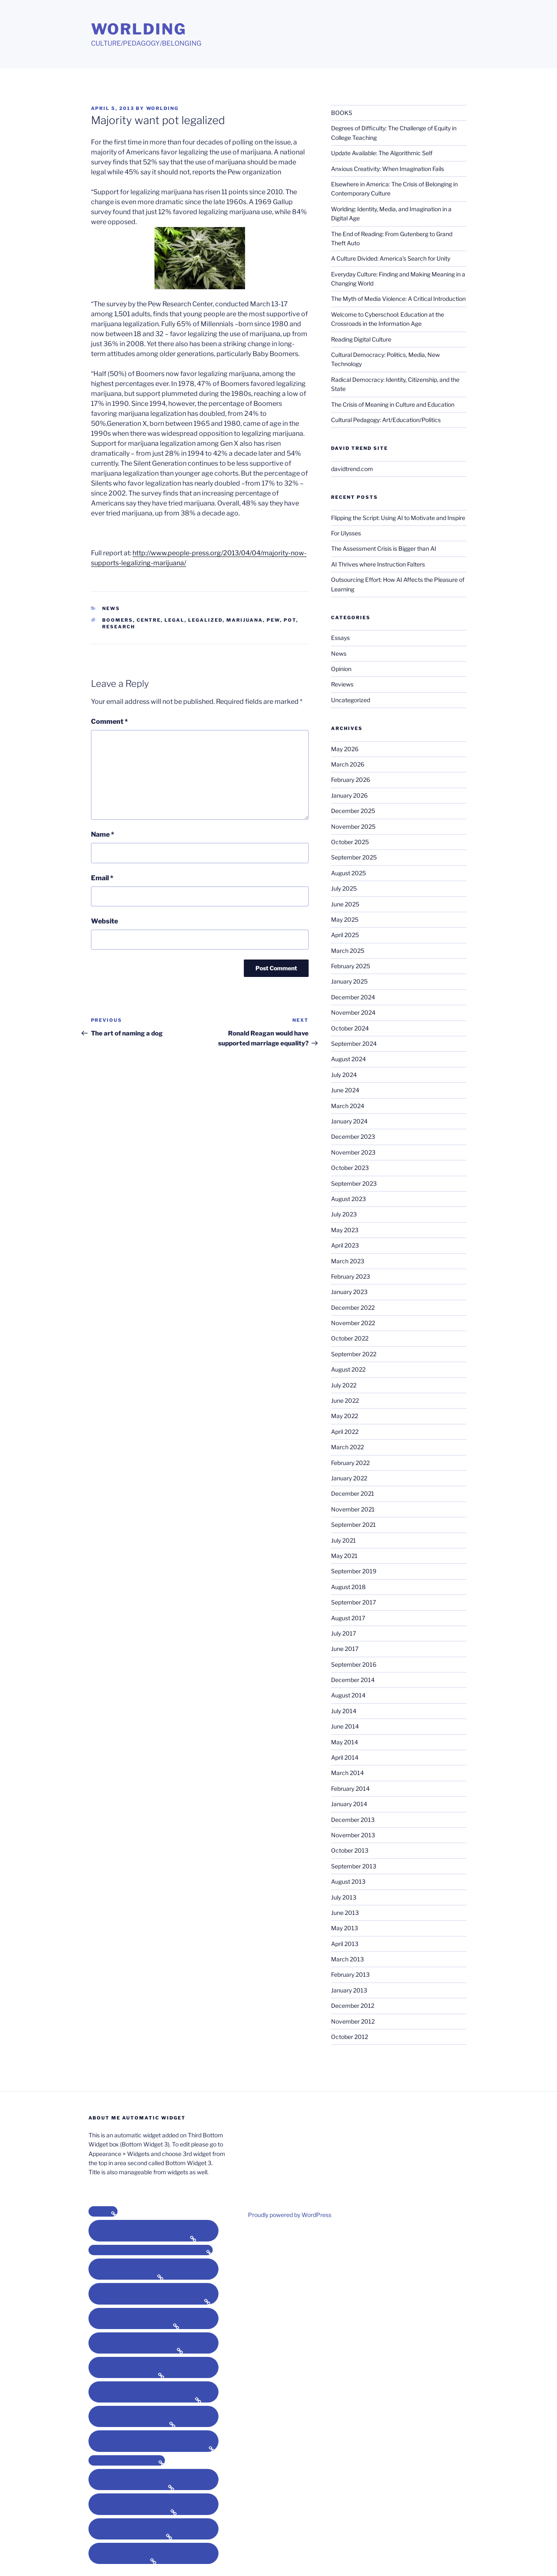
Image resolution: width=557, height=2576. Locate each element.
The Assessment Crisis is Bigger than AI (383, 548)
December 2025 (353, 810)
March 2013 (347, 1959)
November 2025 (353, 826)
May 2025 (344, 919)
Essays (340, 637)
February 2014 (350, 1788)
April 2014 (344, 1757)
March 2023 (347, 1261)
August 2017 (348, 1617)
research (118, 627)
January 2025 (349, 981)
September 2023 (354, 1183)
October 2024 (350, 1028)
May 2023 (344, 1229)
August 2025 (348, 873)
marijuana (244, 620)
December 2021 (352, 1493)
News (111, 608)
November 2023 (353, 1152)
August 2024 (348, 1058)
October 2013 (349, 1850)
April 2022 (344, 1431)
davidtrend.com (352, 468)
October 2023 (350, 1167)
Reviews (342, 684)
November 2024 (353, 1012)
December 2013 (353, 1819)
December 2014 (353, 1679)
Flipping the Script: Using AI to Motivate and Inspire (398, 517)
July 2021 (343, 1540)
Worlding (138, 29)
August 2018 (348, 1586)
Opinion (341, 668)
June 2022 (345, 1400)
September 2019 (353, 1571)
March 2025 (347, 950)
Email (102, 878)
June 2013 (345, 1912)
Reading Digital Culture (361, 339)
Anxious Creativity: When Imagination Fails (387, 168)
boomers (117, 620)
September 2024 (354, 1043)
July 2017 (343, 1633)
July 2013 (343, 1897)
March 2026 (347, 764)
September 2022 (353, 1354)
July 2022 (343, 1385)
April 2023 (345, 1245)
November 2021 (353, 1509)
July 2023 (344, 1214)
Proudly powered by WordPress (289, 2214)
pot (290, 620)
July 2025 (344, 888)
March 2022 (347, 1446)
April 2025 (345, 934)
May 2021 (344, 1555)
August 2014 (348, 1695)
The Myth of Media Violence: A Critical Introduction (398, 298)
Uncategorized (350, 699)
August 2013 (348, 1881)
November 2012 (353, 2021)
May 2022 (344, 1415)
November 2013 (353, 1835)
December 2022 (353, 1307)
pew (273, 620)
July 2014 (343, 1710)
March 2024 (347, 1105)
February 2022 (350, 1462)
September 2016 (353, 1664)
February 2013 (350, 1974)
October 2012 (349, 2036)
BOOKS (341, 112)
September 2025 (354, 857)
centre (149, 620)
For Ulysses (346, 533)
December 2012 (352, 2005)
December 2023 (353, 1136)
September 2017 (353, 1602)
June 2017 (344, 1648)
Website (104, 921)
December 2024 (353, 997)
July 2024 (344, 1074)
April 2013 (344, 1943)
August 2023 (348, 1198)
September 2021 (353, 1524)
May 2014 (344, 1742)
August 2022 (348, 1369)
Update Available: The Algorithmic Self (381, 152)
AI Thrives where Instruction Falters (378, 564)
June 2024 (345, 1090)
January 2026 (349, 795)
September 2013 (353, 1866)
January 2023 (349, 1291)
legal (174, 620)
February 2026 (350, 779)
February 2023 (350, 1276)
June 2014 (345, 1726)
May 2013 (344, 1927)
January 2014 (349, 1803)
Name (102, 834)
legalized (205, 620)
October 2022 (349, 1338)
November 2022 (353, 1322)
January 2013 (349, 1990)
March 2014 (347, 1772)
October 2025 (350, 841)
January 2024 (349, 1121)
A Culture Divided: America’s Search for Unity (390, 258)
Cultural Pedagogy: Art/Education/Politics (386, 419)
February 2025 (350, 965)
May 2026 (344, 748)
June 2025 (345, 904)
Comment (109, 721)
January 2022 (349, 1478)
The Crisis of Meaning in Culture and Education (392, 404)
